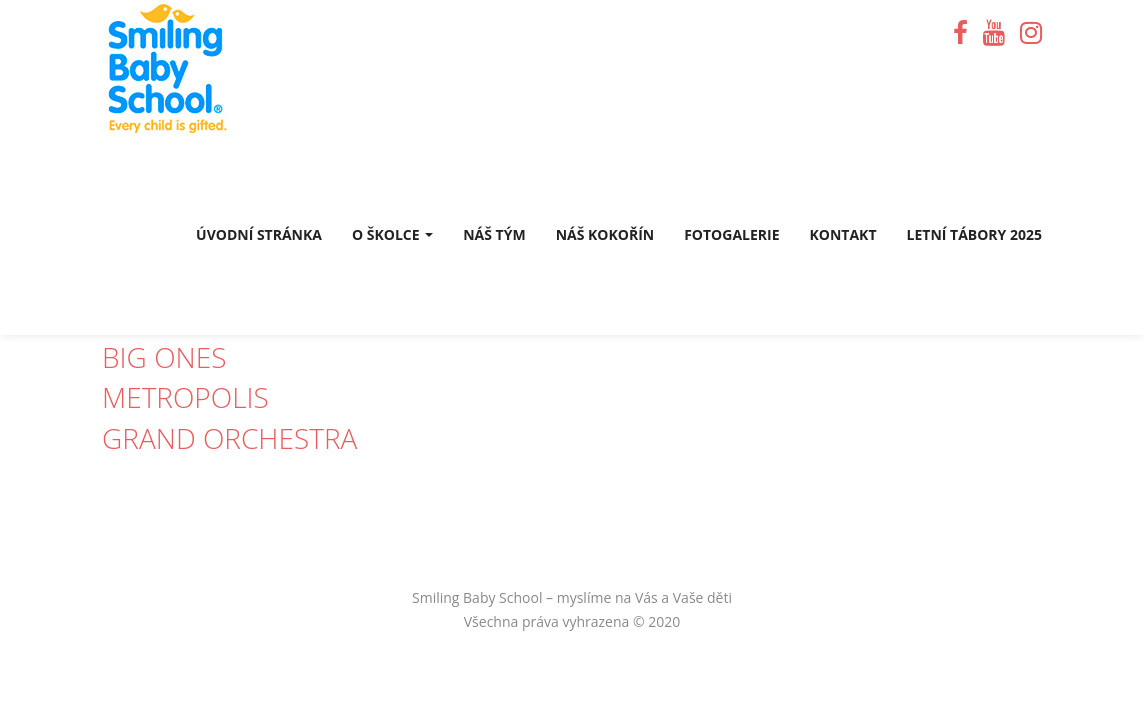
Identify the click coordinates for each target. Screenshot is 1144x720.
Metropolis (185, 397)
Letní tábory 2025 (974, 234)
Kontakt (843, 234)
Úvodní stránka (259, 234)
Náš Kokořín (605, 234)
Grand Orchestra (229, 438)
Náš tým (494, 234)
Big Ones (164, 357)
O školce (392, 234)
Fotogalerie (731, 234)
